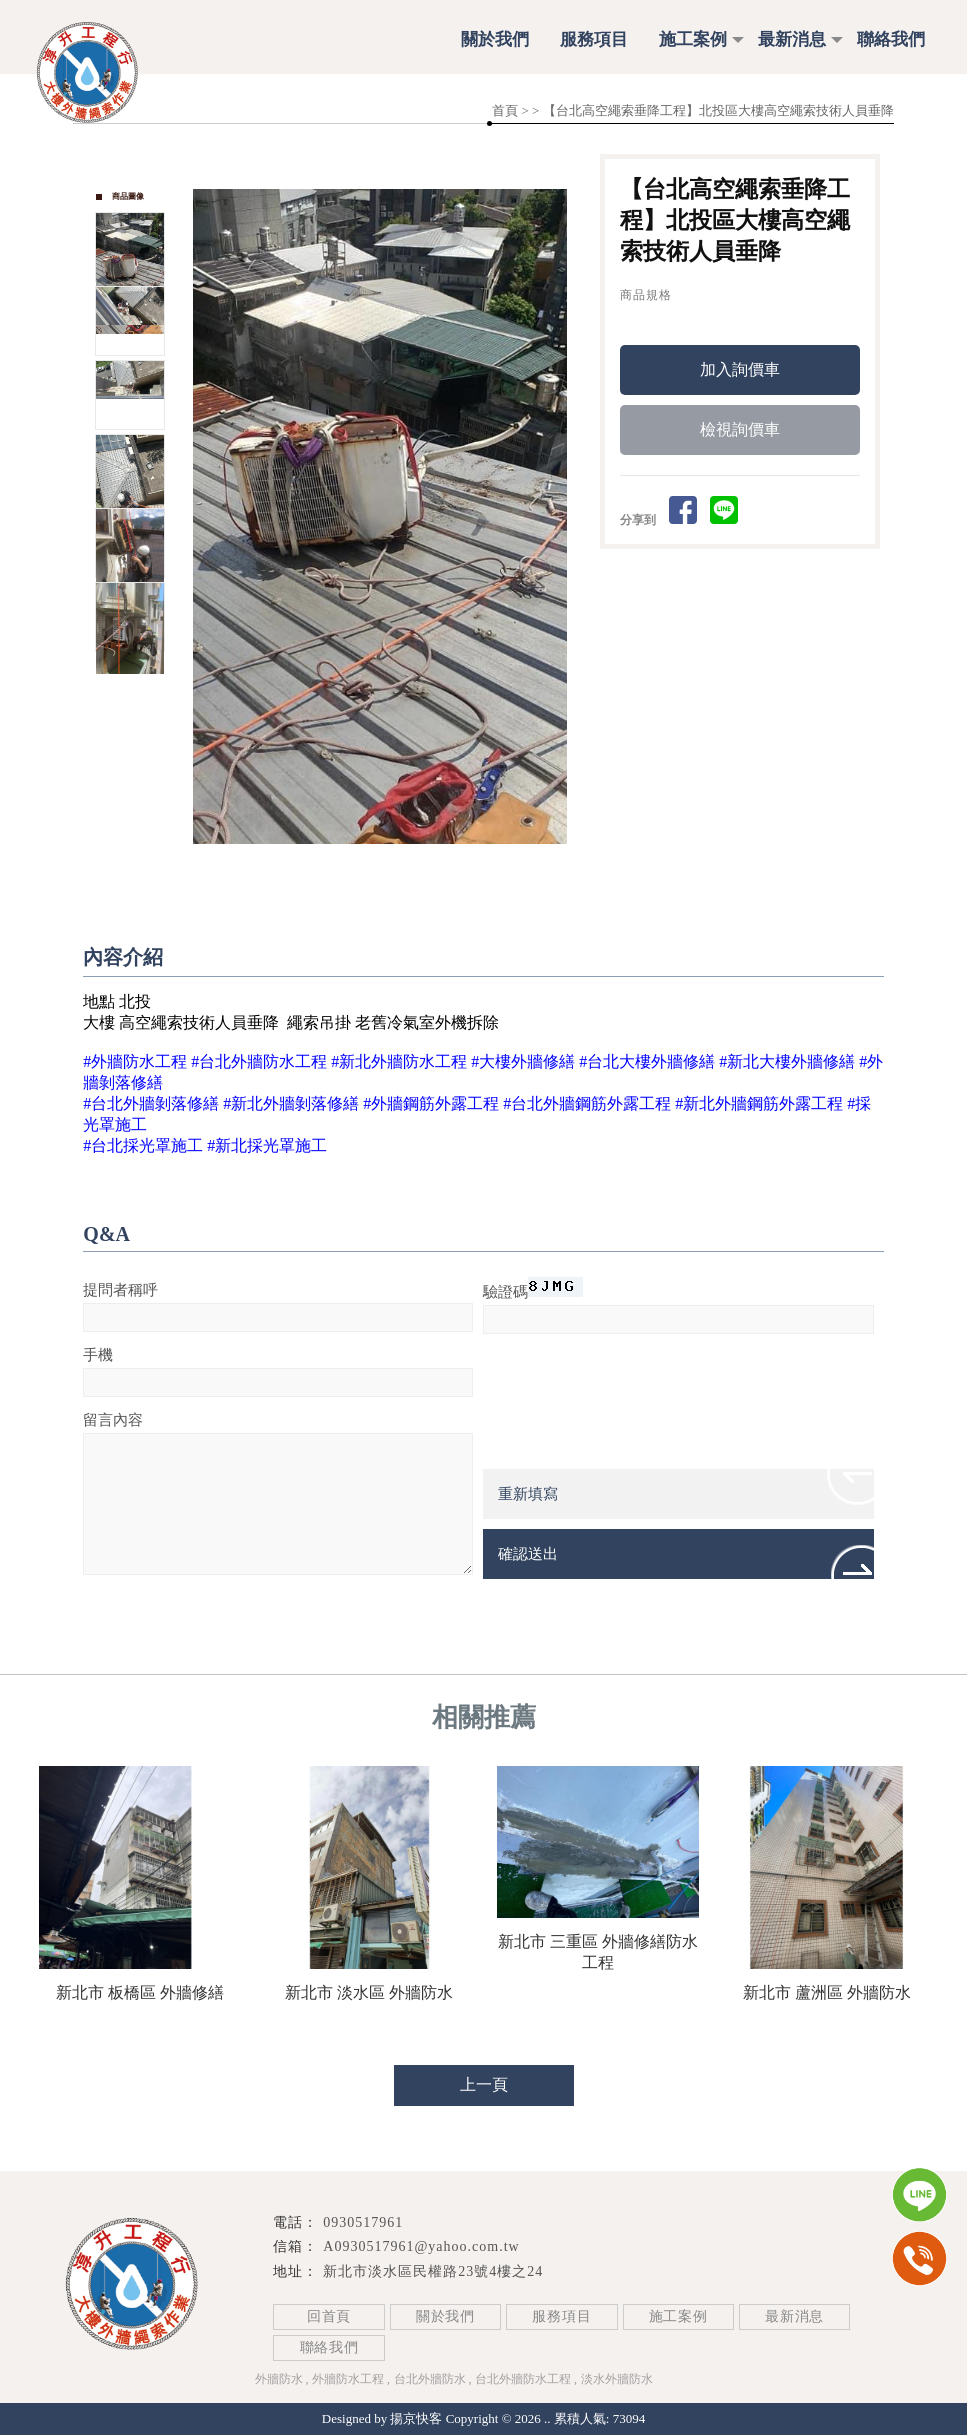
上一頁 (484, 2084)
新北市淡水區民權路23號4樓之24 (433, 2271)
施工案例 (693, 39)
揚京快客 (416, 2418)
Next (562, 517)
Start (388, 866)
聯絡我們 (891, 39)
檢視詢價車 (740, 432)
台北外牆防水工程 (523, 2379)
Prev (209, 517)
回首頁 (329, 2316)
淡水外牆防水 (617, 2379)
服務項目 (594, 39)
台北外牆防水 (430, 2379)
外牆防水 (279, 2379)
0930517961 (363, 2222)
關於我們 (495, 39)
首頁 (505, 110)
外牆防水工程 (348, 2379)
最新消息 (792, 39)
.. (547, 2418)
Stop (403, 866)
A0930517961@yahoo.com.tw (421, 2246)
